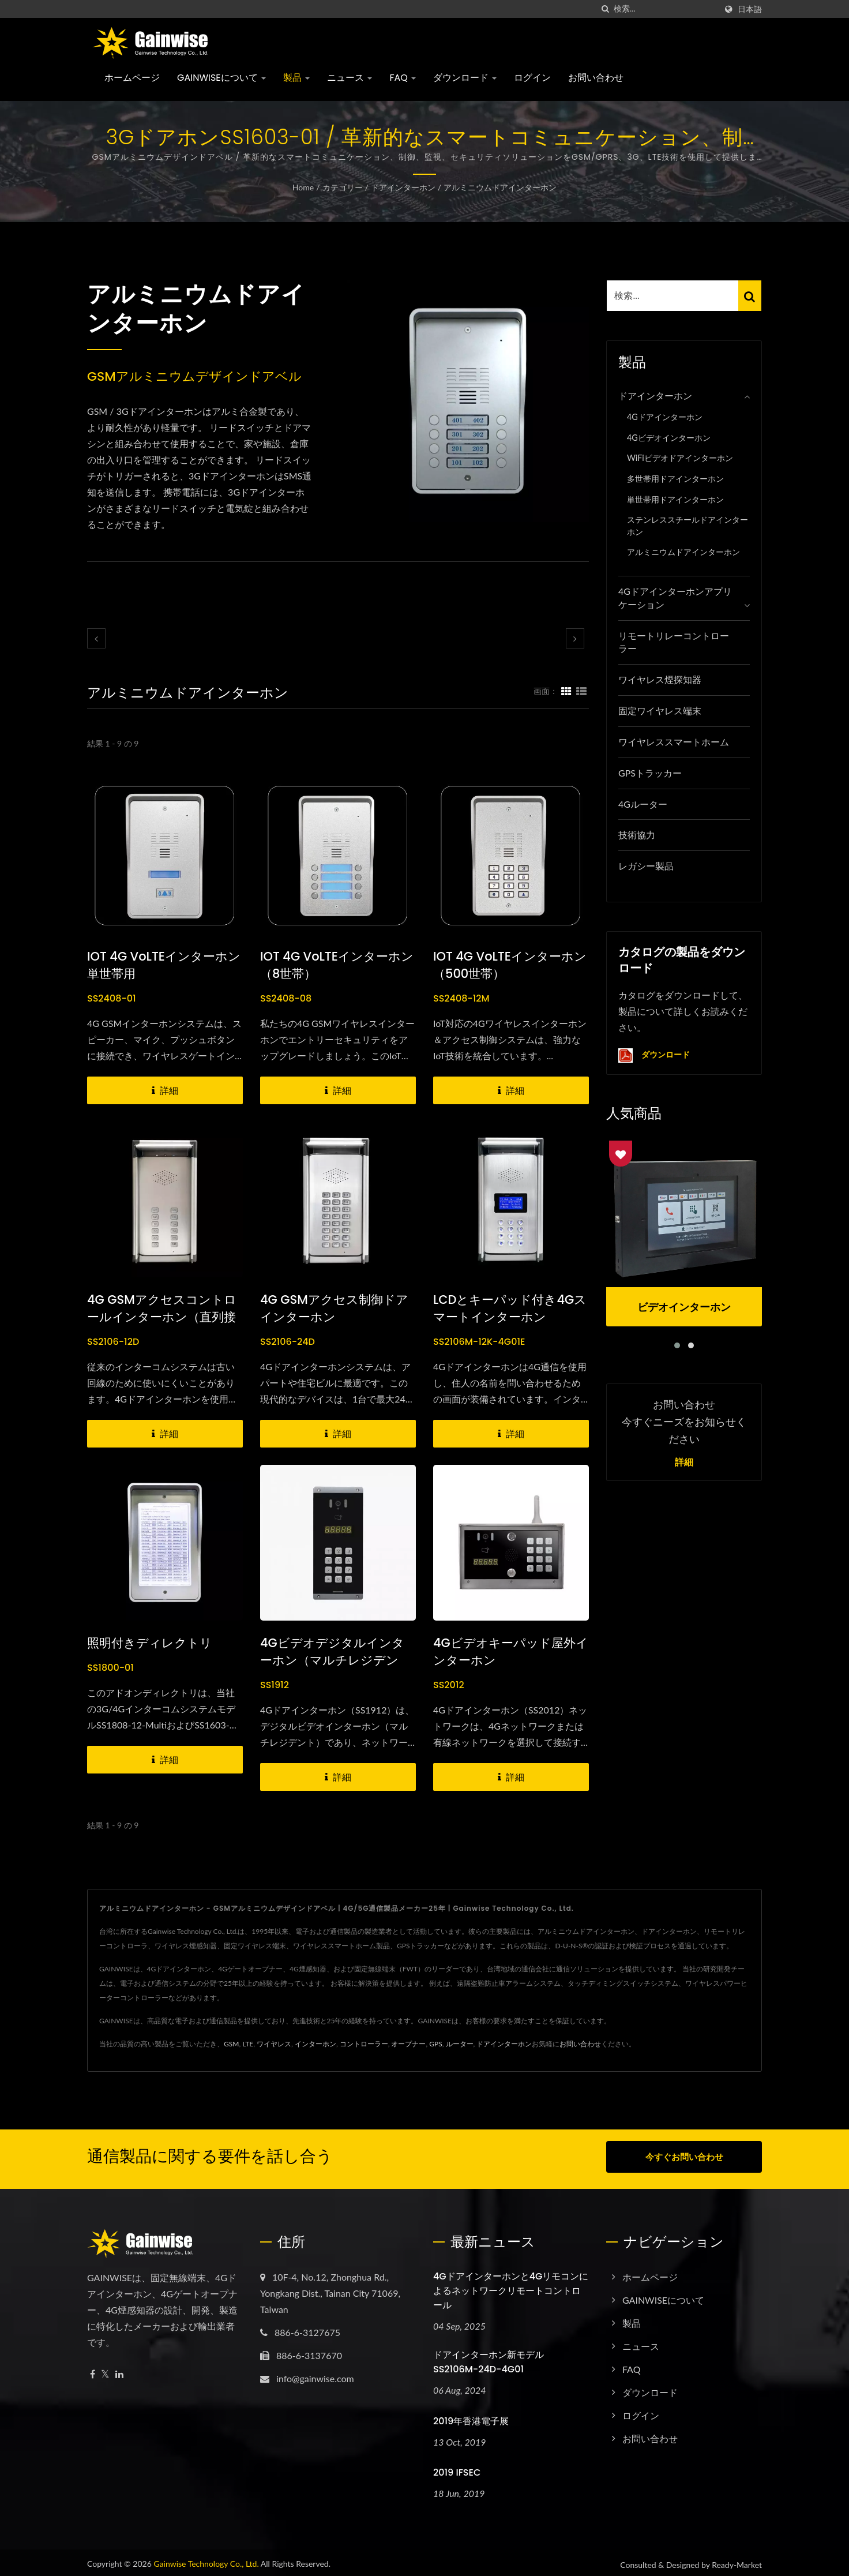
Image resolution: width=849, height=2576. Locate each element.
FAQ (402, 77)
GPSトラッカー (650, 772)
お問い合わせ (595, 77)
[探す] (605, 8)
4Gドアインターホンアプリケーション (675, 598)
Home (303, 187)
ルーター (460, 2043)
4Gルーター (642, 803)
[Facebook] (92, 2369)
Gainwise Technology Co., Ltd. (205, 2559)
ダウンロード (465, 77)
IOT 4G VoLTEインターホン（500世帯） (510, 965)
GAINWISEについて (221, 77)
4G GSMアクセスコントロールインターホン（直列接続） (161, 1317)
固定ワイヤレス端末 (659, 710)
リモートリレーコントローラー (673, 642)
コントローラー (364, 2043)
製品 (296, 77)
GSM (231, 2043)
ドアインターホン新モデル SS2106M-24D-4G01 (488, 2357)
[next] (575, 638)
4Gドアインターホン (665, 417)
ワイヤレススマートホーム (673, 741)
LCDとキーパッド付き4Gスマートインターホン (510, 1308)
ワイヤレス (274, 2043)
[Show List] (581, 690)
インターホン (315, 2043)
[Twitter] (105, 2369)
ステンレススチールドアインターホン (687, 526)
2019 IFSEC (456, 2468)
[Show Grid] (566, 690)
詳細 (684, 1462)
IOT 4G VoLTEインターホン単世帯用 (164, 965)
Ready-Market (737, 2561)
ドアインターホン (403, 187)
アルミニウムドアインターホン (500, 187)
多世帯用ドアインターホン (675, 478)
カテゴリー (342, 187)
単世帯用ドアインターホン (675, 499)
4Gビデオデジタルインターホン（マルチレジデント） (332, 1660)
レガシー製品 (646, 865)
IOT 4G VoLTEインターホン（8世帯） (337, 965)
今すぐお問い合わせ (684, 2156)
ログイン (532, 77)
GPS (435, 2043)
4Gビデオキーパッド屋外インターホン (510, 1651)
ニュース (349, 77)
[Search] (665, 8)
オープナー (408, 2043)
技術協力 (636, 834)
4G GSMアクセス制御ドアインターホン (334, 1308)
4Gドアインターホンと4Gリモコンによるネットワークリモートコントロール (510, 2286)
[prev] (96, 638)
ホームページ (132, 77)
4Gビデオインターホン (669, 438)
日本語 (750, 9)
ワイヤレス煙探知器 (659, 679)
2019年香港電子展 (471, 2416)
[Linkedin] (119, 2369)
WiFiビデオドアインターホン (680, 458)
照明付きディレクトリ (149, 1642)
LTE (247, 2043)
